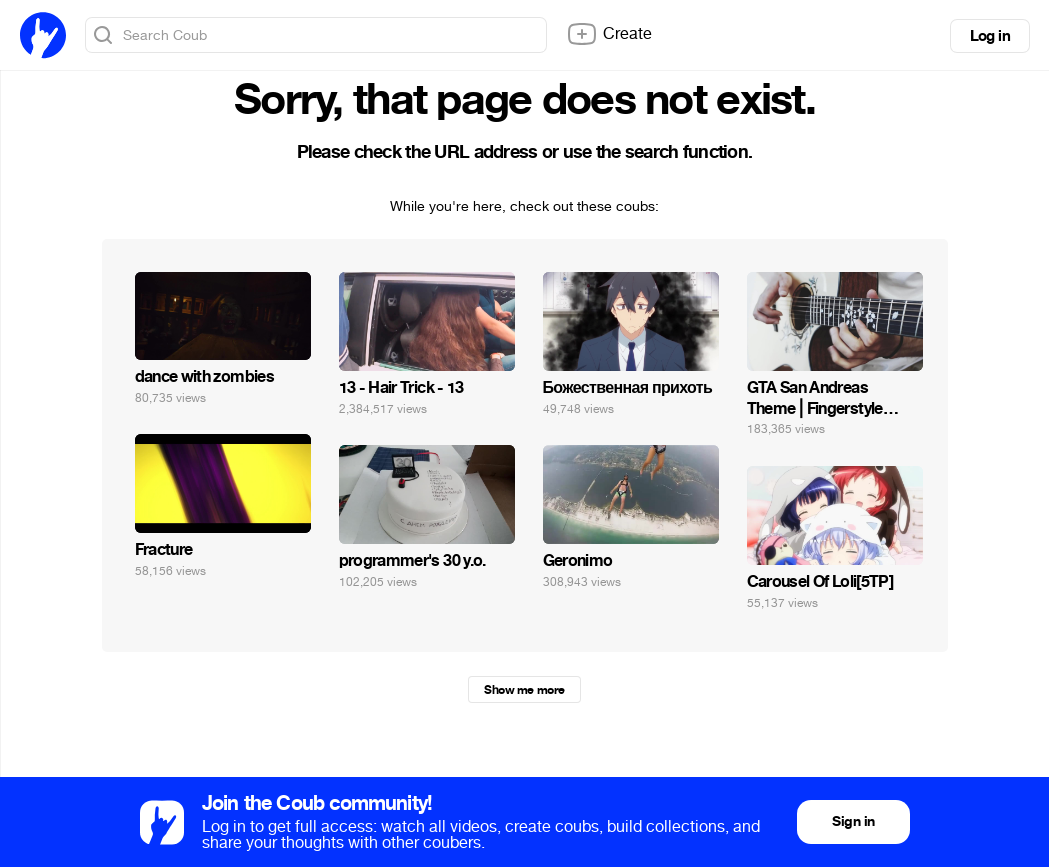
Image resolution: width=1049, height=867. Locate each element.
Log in (990, 36)
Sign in (853, 821)
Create (609, 34)
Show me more (524, 690)
